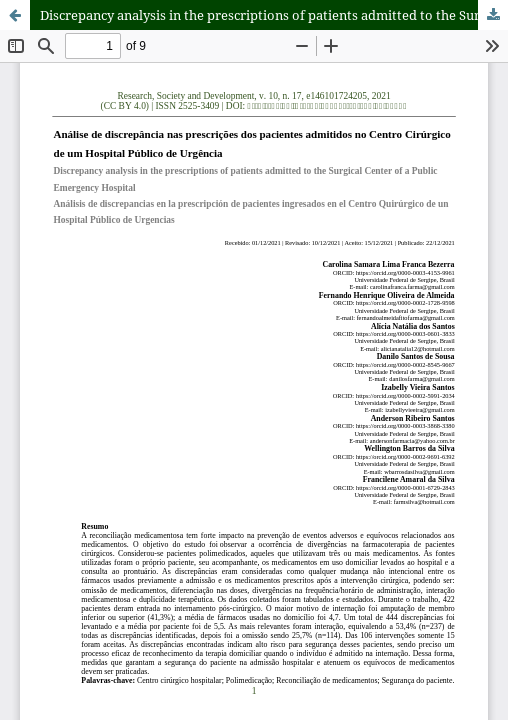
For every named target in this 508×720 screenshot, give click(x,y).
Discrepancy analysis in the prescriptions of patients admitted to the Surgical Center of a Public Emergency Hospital (274, 15)
